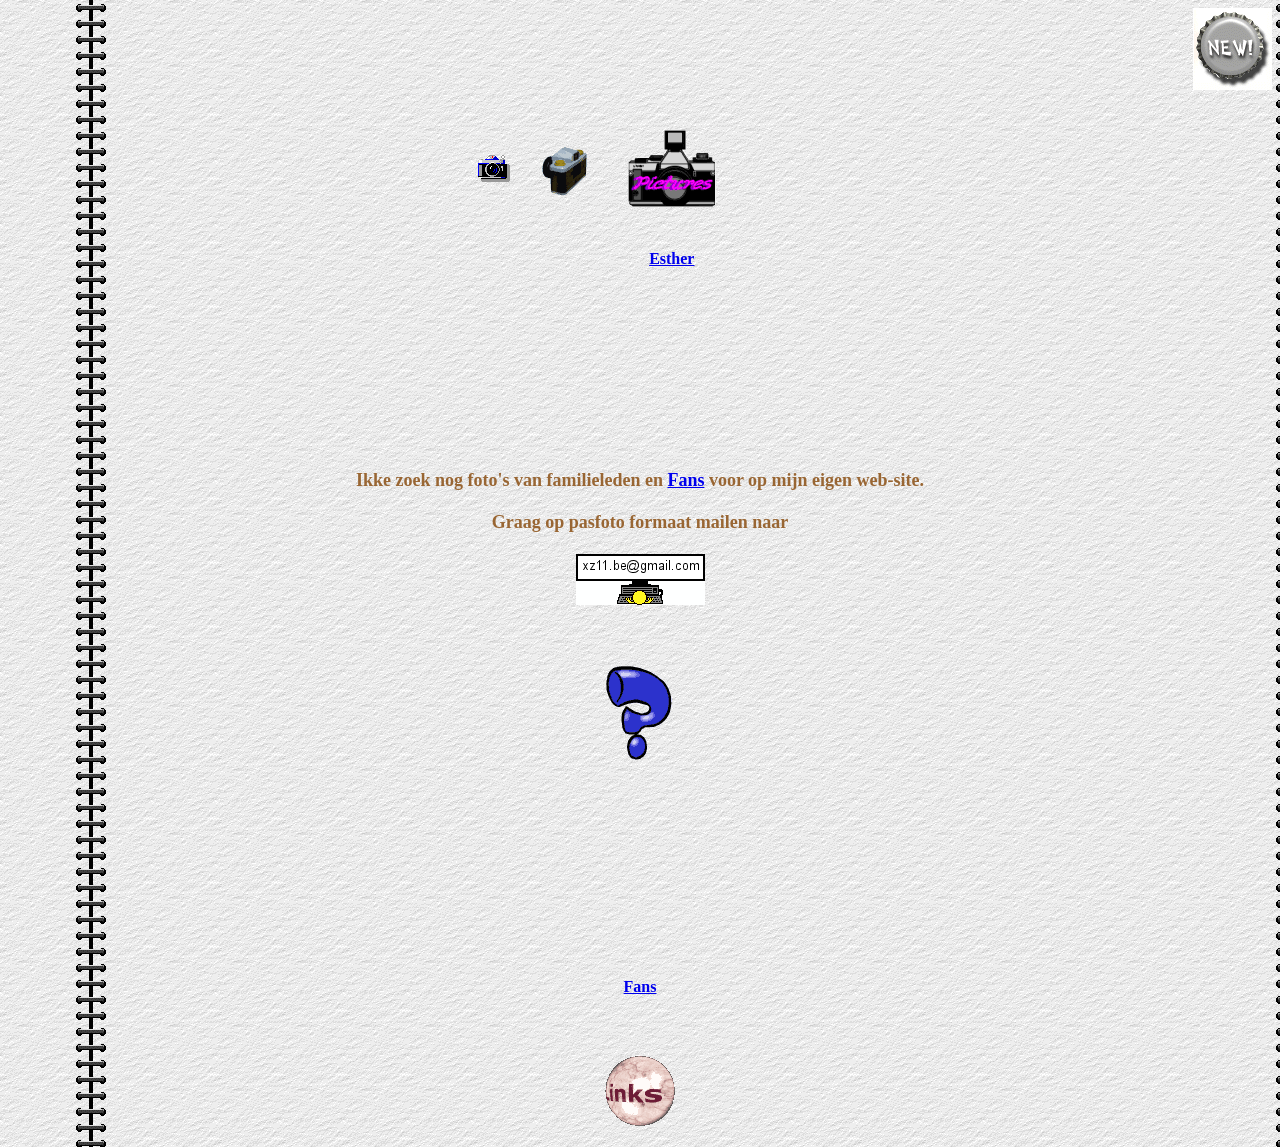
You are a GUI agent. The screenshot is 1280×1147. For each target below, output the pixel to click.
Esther (671, 258)
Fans (685, 480)
